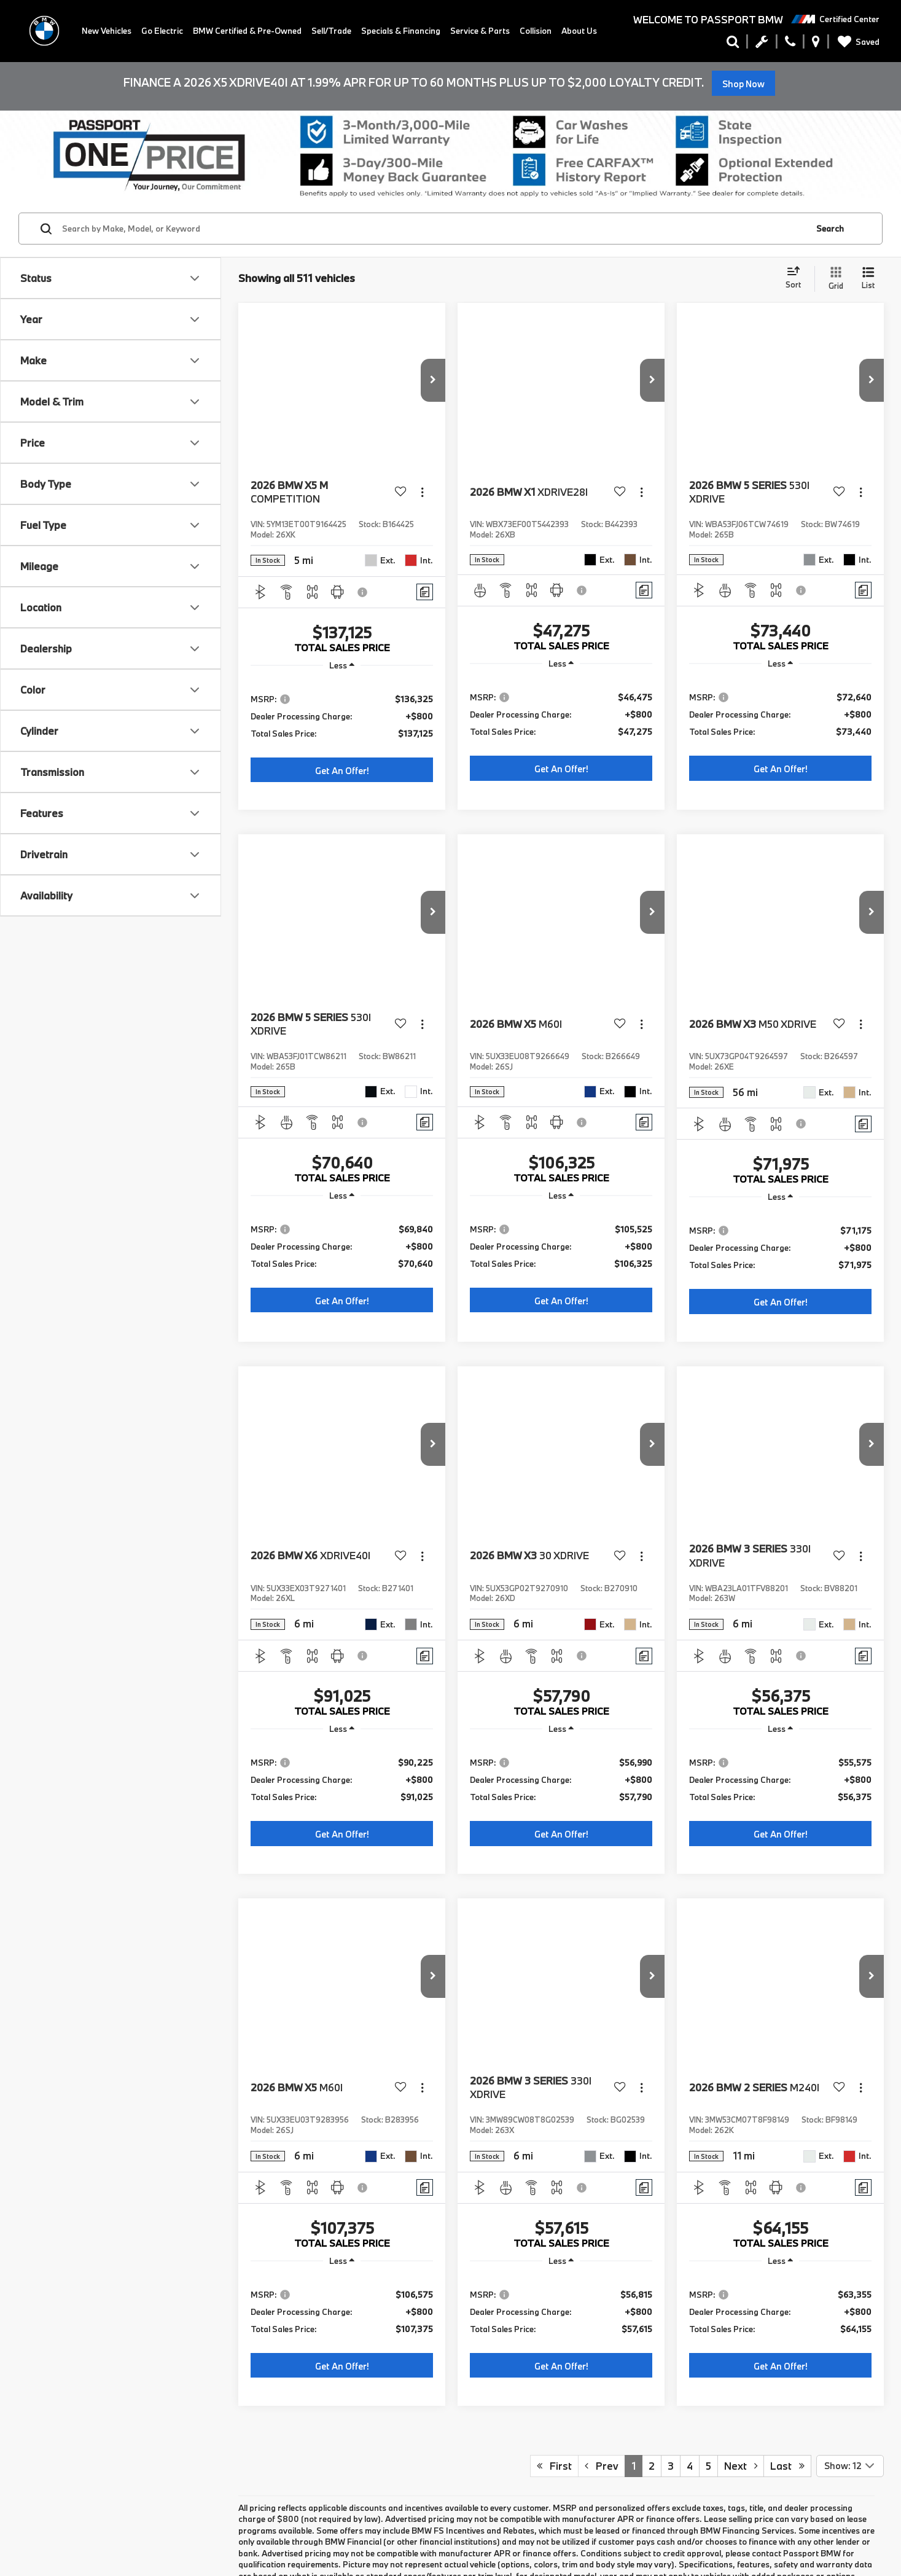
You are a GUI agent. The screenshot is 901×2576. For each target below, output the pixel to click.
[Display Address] (816, 44)
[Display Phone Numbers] (790, 44)
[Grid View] (833, 278)
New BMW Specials (39, 1908)
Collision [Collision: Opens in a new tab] (536, 30)
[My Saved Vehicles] (856, 42)
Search (830, 228)
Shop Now (743, 84)
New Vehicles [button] (106, 30)
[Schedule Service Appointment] (761, 44)
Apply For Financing (42, 1920)
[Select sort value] (796, 278)
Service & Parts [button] (480, 30)
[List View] (868, 278)
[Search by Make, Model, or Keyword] (433, 228)
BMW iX (40, 2094)
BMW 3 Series (53, 2021)
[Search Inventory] (733, 44)
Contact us (34, 2526)
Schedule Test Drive (41, 1932)
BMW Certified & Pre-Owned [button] (247, 30)
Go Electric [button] (162, 30)
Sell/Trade (331, 30)
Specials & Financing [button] (400, 30)
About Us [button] (579, 30)
